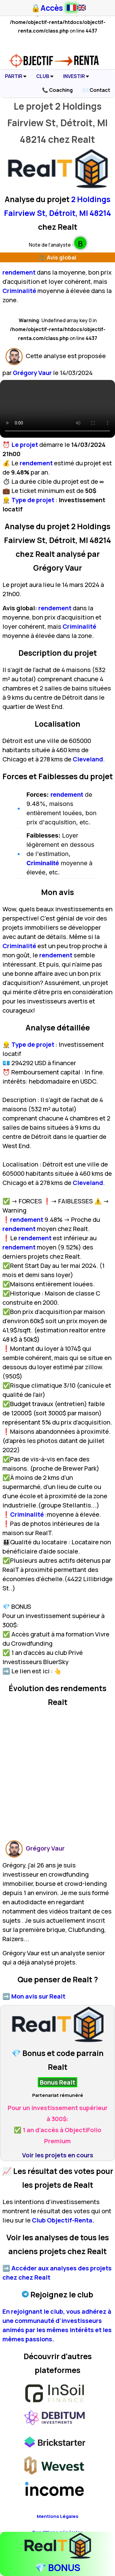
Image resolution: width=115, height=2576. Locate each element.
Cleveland (87, 759)
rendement (19, 272)
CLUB (44, 76)
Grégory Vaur (32, 373)
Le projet (25, 444)
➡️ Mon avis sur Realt (33, 1996)
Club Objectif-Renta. (63, 2220)
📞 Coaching (57, 90)
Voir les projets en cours (57, 2155)
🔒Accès (47, 7)
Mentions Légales (58, 2516)
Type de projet (32, 500)
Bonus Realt (57, 2082)
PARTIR (15, 76)
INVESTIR (76, 76)
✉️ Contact (96, 90)
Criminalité (19, 291)
